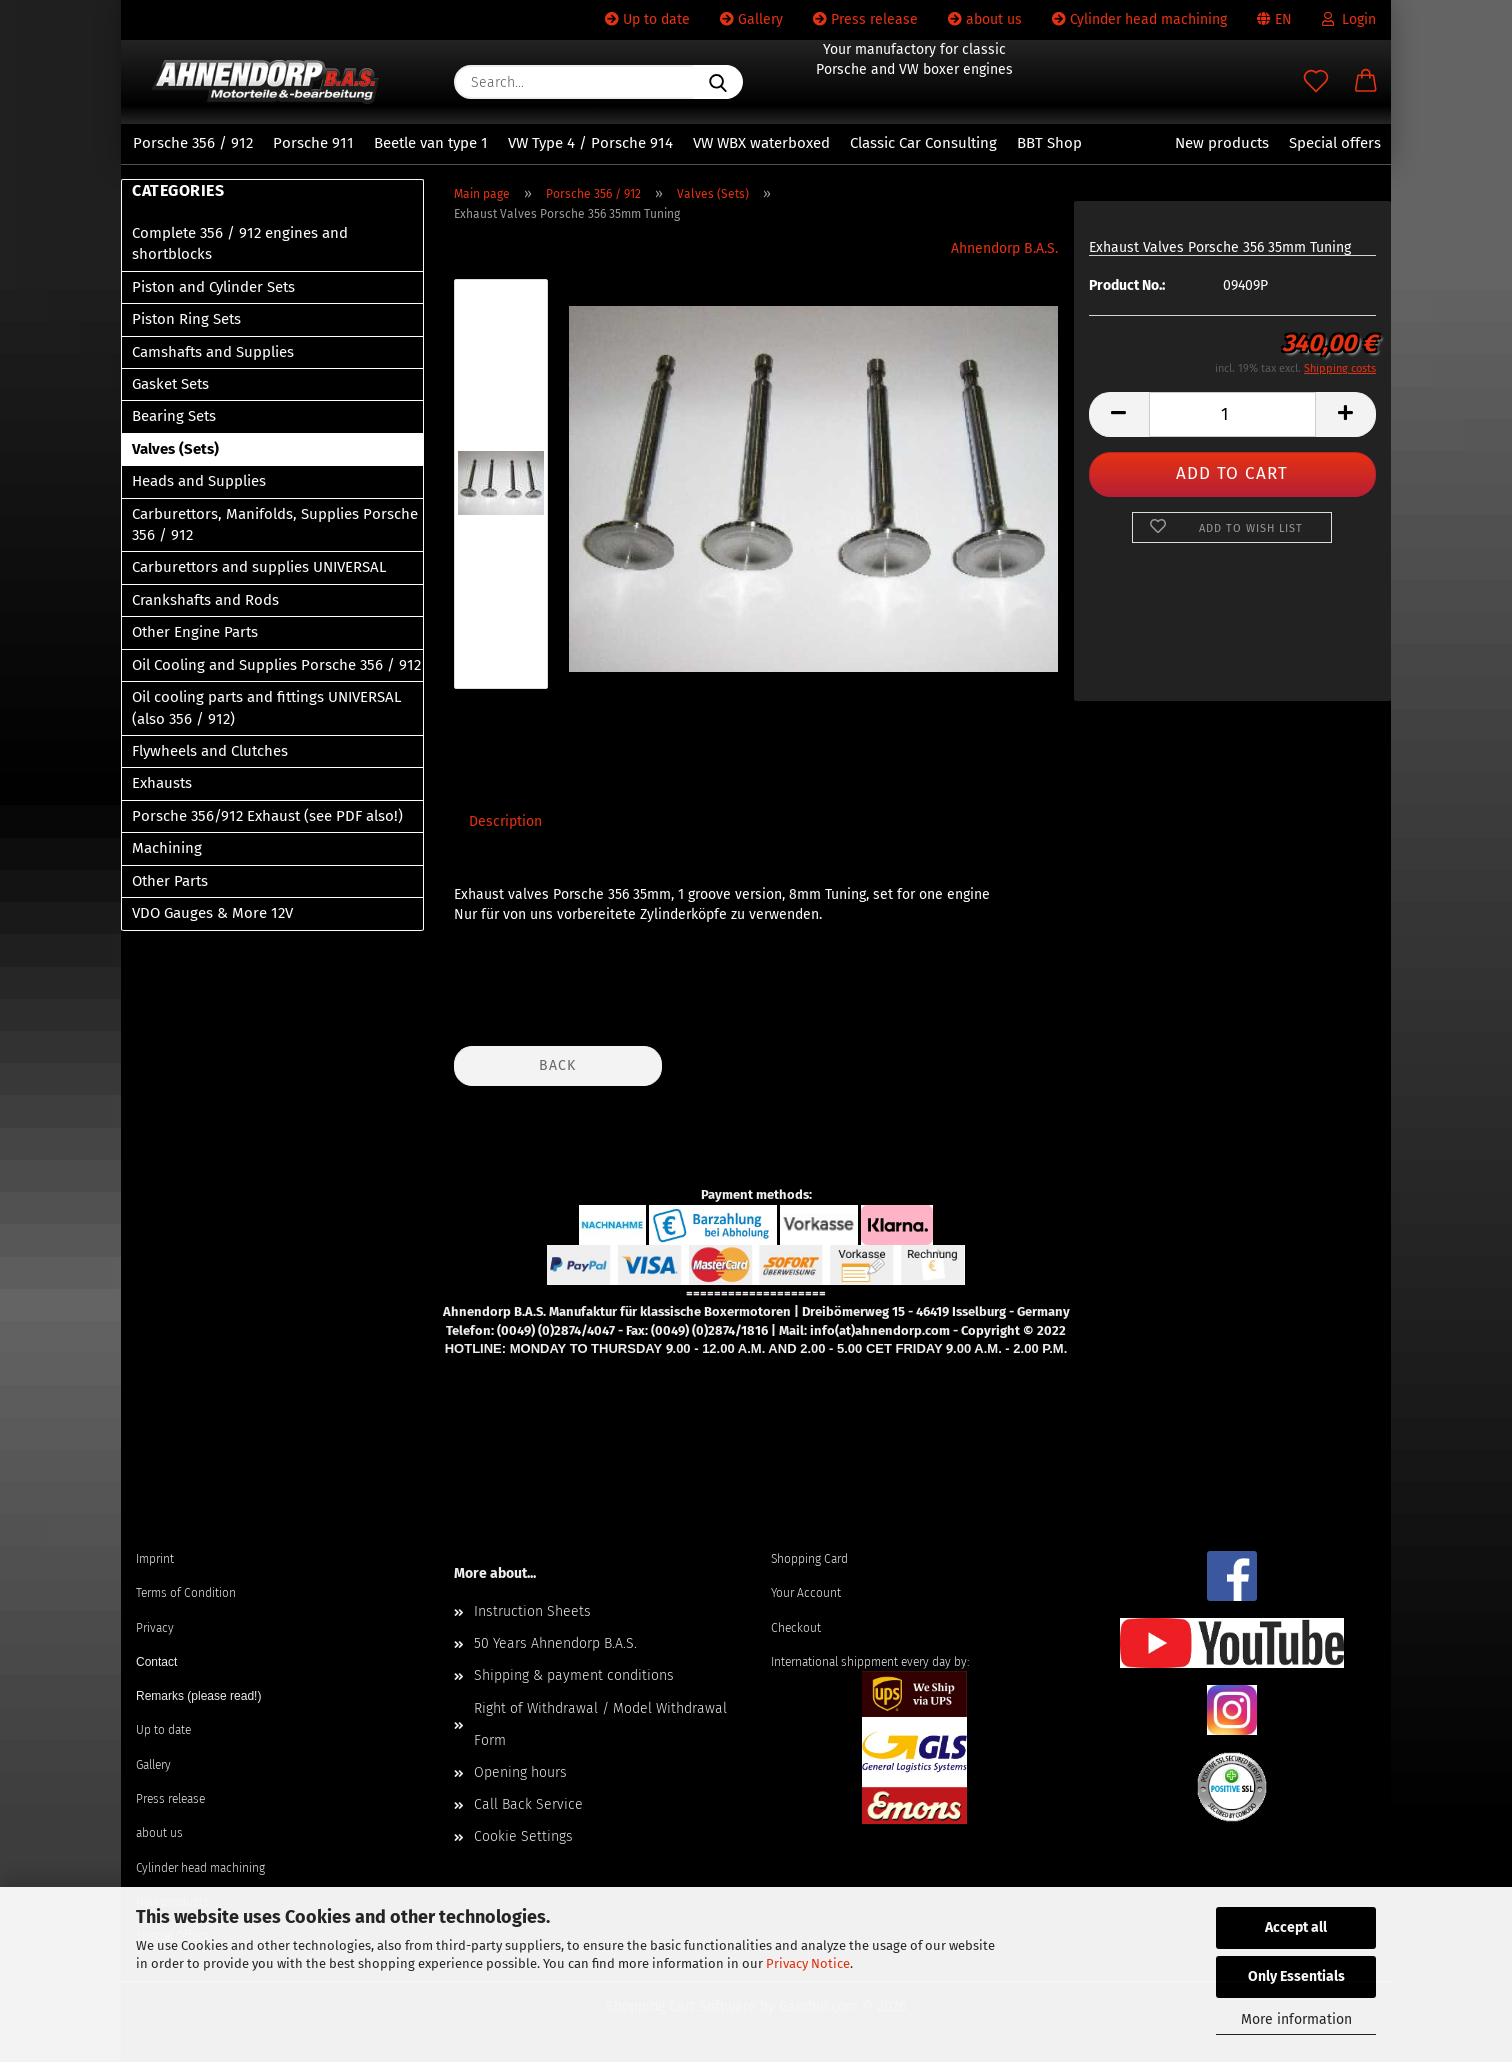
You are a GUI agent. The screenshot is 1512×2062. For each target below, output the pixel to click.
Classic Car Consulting (923, 143)
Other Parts (170, 881)
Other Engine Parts (195, 632)
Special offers (1335, 143)
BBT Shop (1049, 143)
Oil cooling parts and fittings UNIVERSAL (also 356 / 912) (266, 707)
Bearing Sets (174, 416)
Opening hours (520, 1772)
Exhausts (162, 783)
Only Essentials (1296, 1976)
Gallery (751, 19)
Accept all (1296, 1927)
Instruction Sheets (532, 1611)
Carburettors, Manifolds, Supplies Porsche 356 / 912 (275, 524)
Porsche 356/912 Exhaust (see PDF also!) (267, 816)
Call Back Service (528, 1804)
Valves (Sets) (175, 449)
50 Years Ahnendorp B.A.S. (555, 1643)
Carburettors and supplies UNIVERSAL (259, 567)
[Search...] (718, 82)
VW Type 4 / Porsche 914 (590, 143)
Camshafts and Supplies (213, 352)
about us (985, 19)
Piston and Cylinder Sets (213, 287)
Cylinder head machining (1139, 19)
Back (557, 1065)
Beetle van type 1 (431, 143)
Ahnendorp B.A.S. (1004, 248)
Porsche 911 (313, 143)
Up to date (647, 19)
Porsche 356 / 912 (193, 143)
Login (1349, 19)
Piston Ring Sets (186, 319)
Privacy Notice (808, 1963)
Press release (865, 19)
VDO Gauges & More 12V (212, 913)
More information (1296, 2019)
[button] (1366, 82)
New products (1222, 143)
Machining (167, 848)
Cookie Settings (523, 1836)
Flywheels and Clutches (210, 751)
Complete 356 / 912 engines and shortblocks (240, 243)
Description (505, 821)
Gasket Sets (170, 384)
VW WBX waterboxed (761, 143)
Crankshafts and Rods (205, 600)
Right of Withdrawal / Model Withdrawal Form (600, 1724)
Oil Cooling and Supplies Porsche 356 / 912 (276, 665)
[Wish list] (1316, 82)
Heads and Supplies (199, 481)
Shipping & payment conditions (574, 1675)
